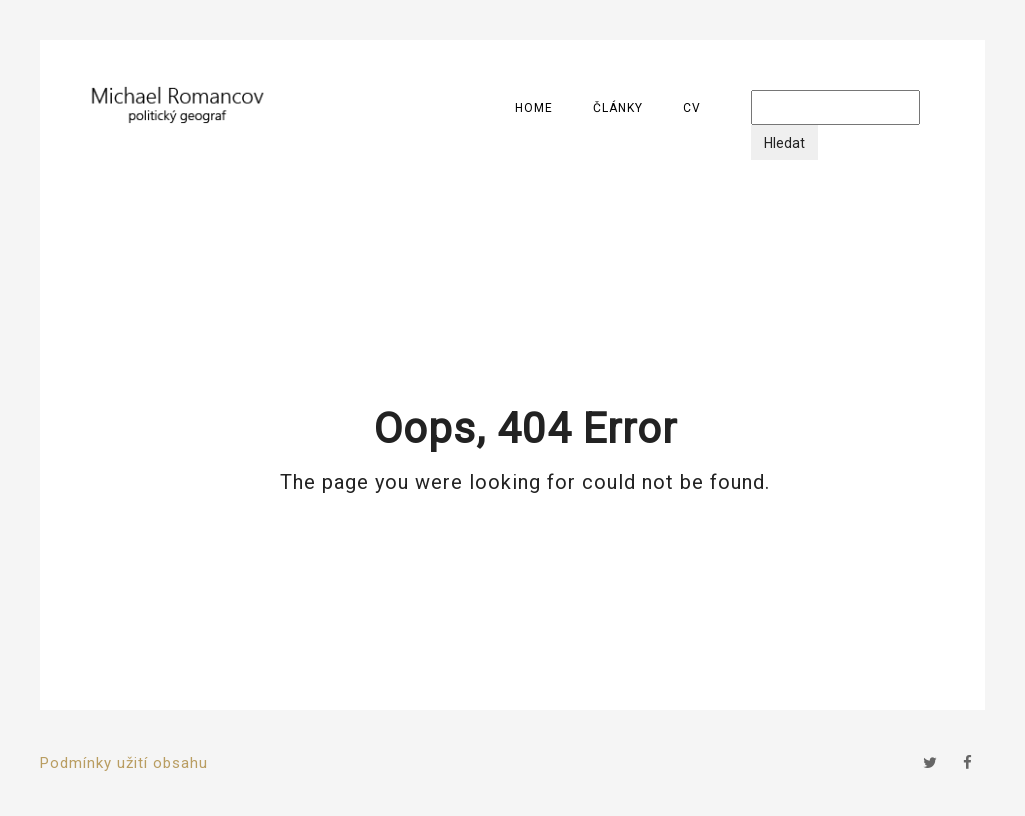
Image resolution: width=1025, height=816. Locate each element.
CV (692, 108)
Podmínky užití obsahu (124, 763)
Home (534, 108)
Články (618, 108)
